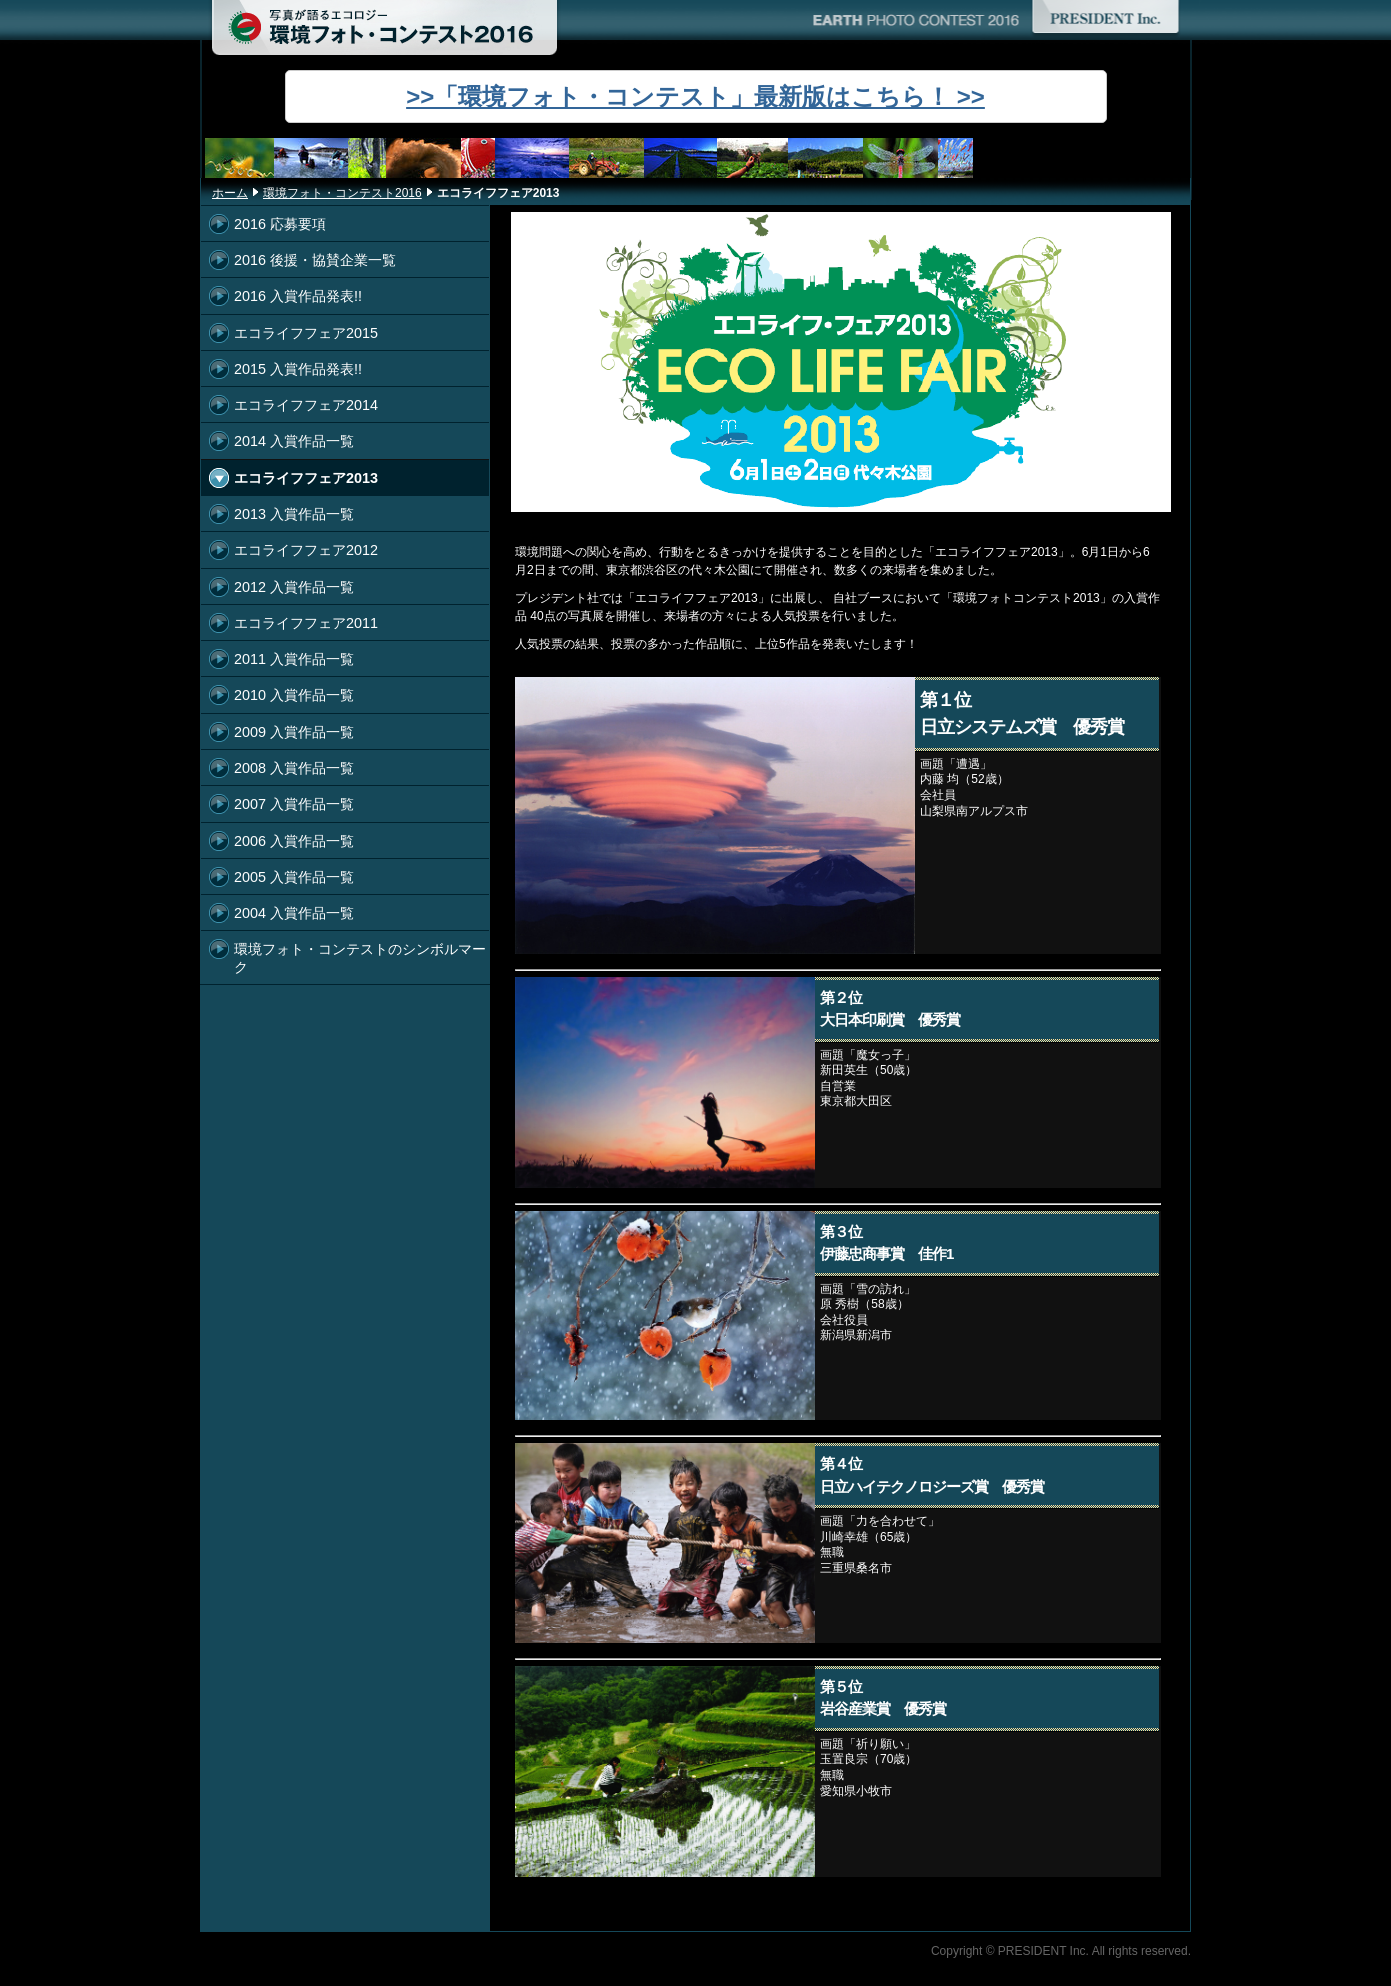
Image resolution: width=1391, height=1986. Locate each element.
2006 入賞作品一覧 (294, 841)
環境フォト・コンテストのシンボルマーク (360, 957)
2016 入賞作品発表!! (298, 296)
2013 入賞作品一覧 (294, 514)
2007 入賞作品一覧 (294, 804)
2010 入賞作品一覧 (294, 695)
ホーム (230, 193)
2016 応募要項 (280, 224)
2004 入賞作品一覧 (294, 913)
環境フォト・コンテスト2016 (342, 193)
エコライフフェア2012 (306, 550)
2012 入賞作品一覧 (294, 587)
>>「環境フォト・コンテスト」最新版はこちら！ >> (695, 96)
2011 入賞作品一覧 (294, 659)
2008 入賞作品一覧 (294, 768)
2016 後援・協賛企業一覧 (315, 260)
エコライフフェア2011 (306, 623)
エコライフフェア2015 (306, 333)
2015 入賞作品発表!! (298, 369)
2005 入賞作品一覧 (294, 877)
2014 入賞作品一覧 (294, 441)
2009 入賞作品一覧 (294, 732)
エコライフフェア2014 (306, 405)
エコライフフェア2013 (306, 478)
